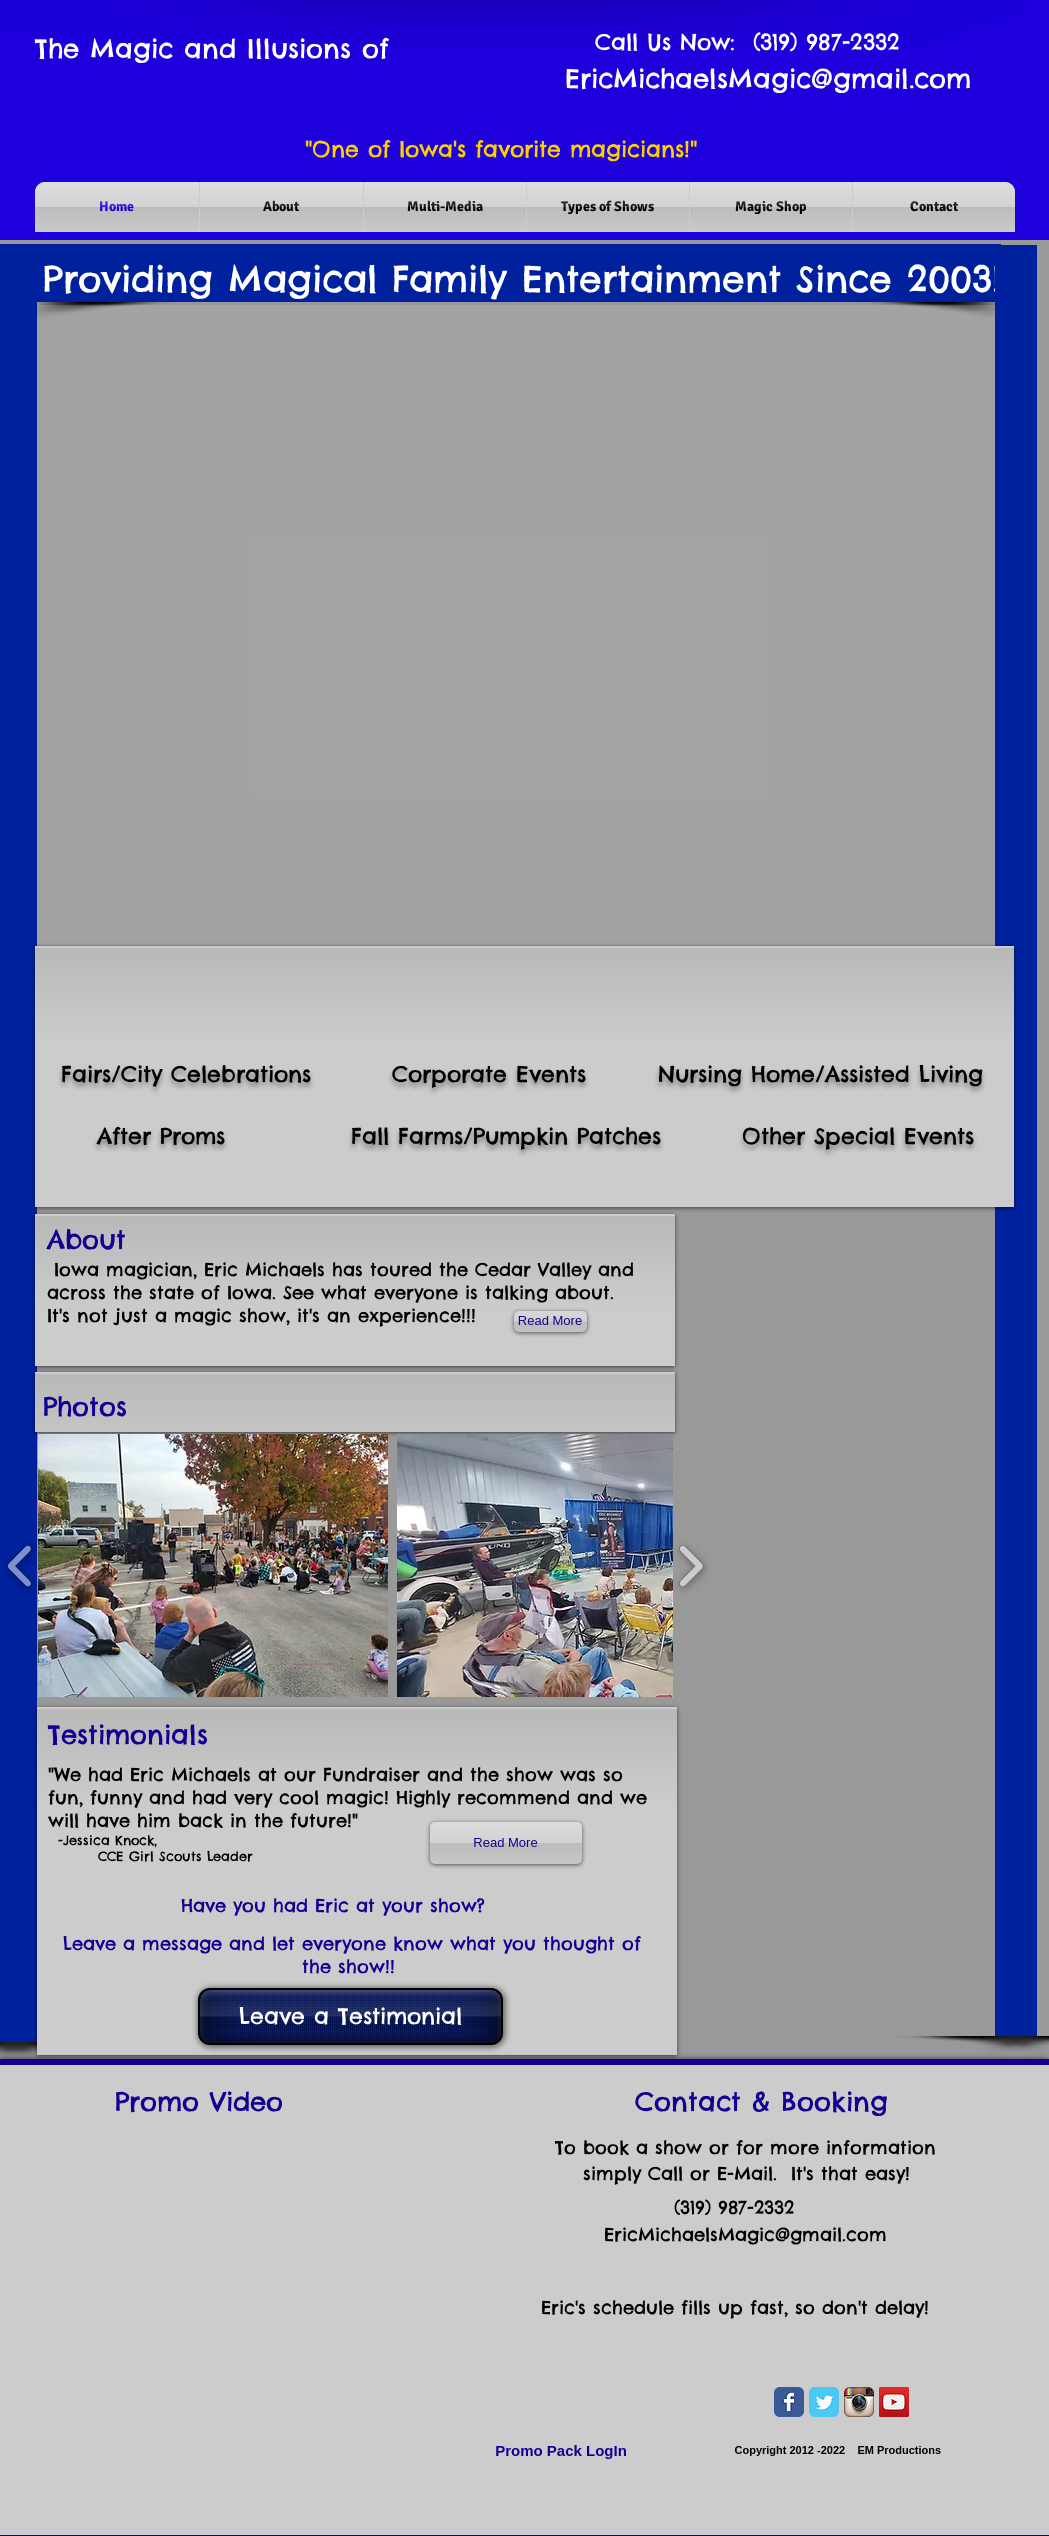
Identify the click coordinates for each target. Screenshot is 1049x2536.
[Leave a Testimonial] (350, 2016)
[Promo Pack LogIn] (561, 2451)
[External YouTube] (254, 2286)
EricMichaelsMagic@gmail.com (768, 78)
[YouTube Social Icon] (894, 2402)
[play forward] (690, 1566)
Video (246, 2101)
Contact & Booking (761, 2101)
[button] (213, 1565)
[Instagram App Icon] (859, 2402)
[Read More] (506, 1843)
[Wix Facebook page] (789, 2402)
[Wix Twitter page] (824, 2402)
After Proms (161, 1136)
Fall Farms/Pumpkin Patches (506, 1136)
